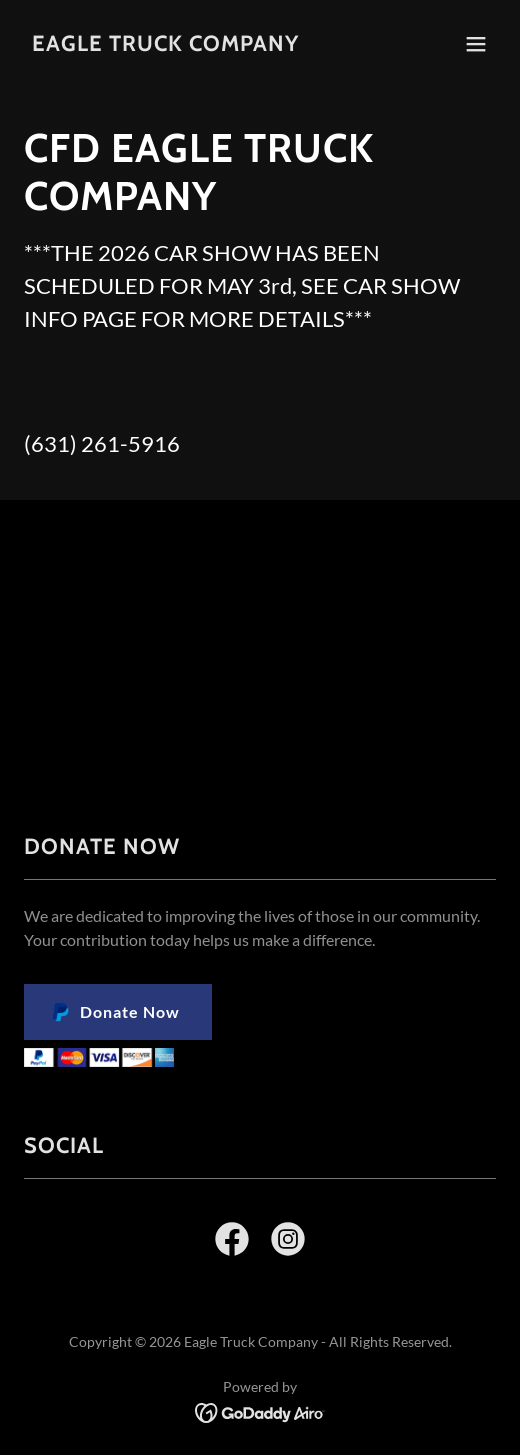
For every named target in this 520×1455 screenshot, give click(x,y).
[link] (165, 44)
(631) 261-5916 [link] (102, 443)
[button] (476, 44)
